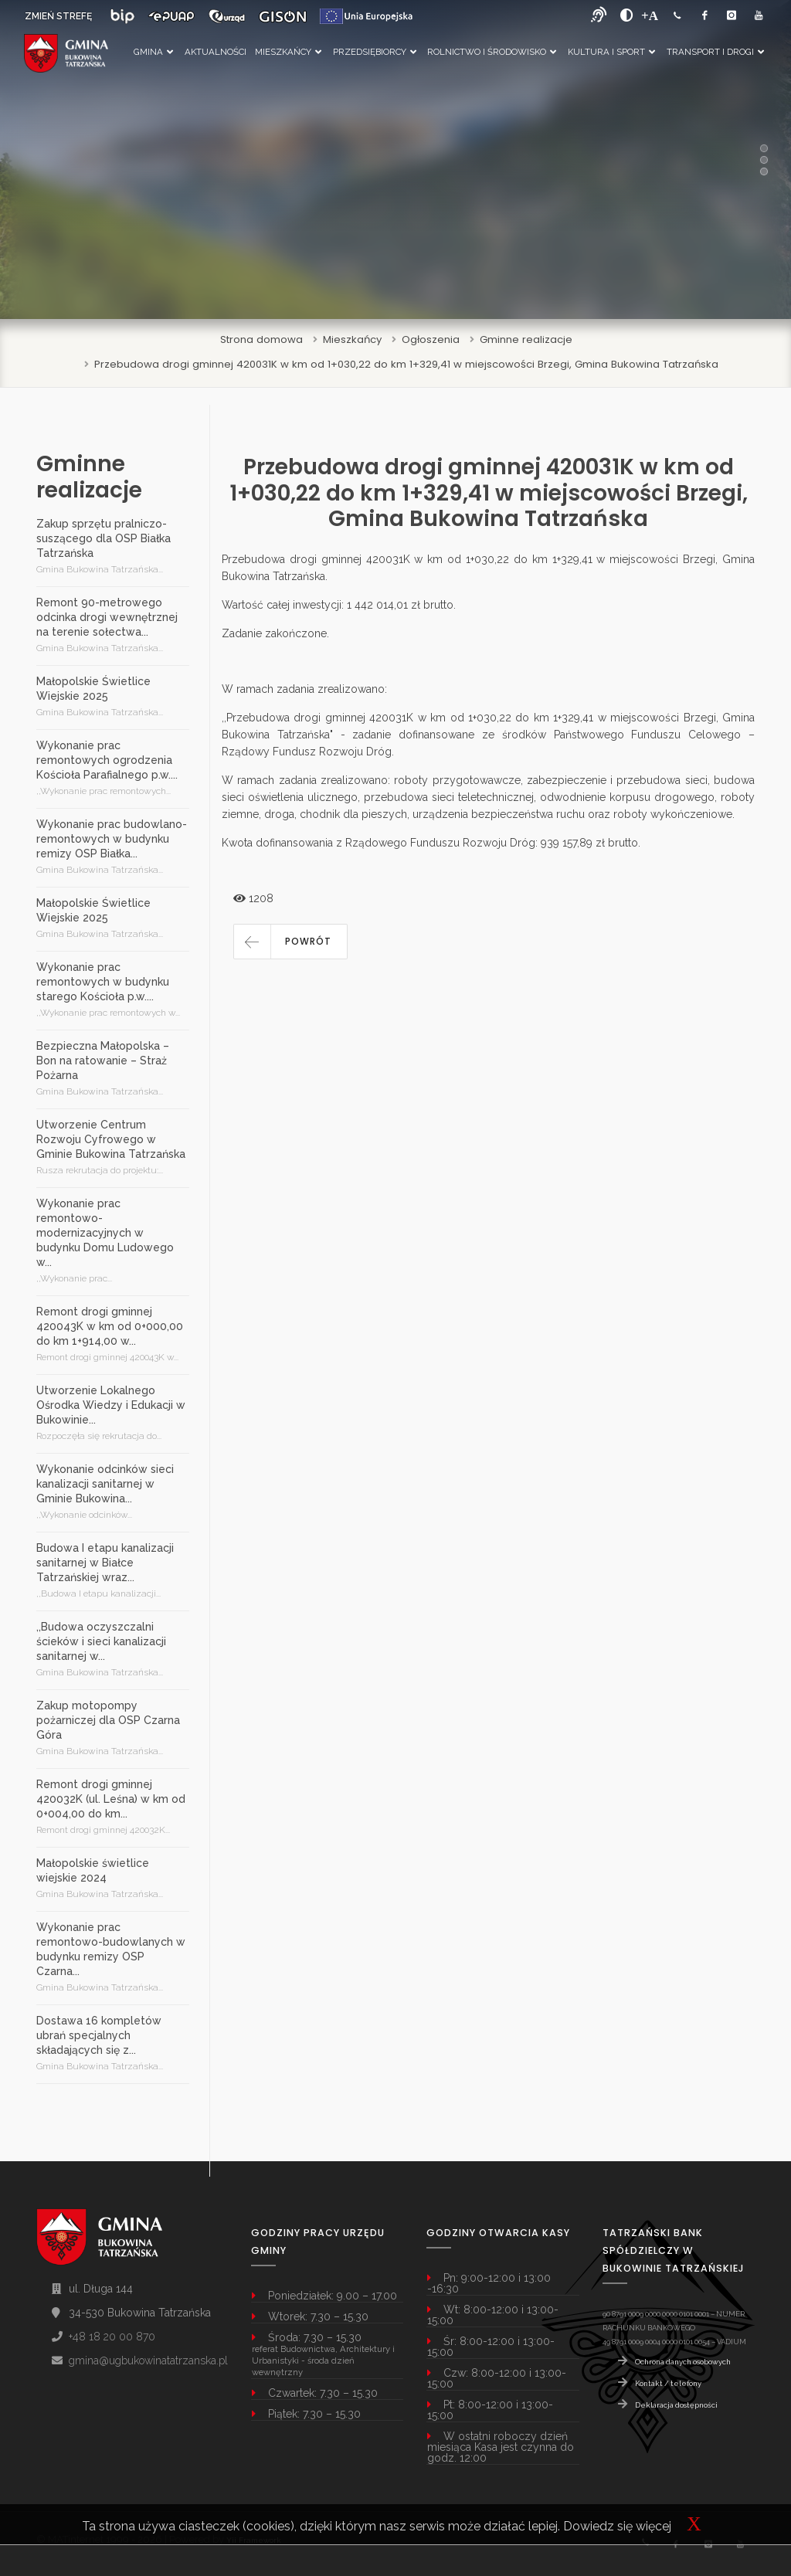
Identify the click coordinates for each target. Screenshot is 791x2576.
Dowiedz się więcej (617, 2526)
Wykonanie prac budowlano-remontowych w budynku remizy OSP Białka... (111, 839)
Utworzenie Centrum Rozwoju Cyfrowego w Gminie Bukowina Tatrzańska (110, 1139)
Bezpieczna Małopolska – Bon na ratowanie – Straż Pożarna (102, 1060)
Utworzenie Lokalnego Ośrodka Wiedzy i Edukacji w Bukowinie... (110, 1405)
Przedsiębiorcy (374, 51)
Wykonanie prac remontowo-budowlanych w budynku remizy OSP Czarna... (110, 1949)
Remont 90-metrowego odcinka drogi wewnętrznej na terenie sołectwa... (107, 617)
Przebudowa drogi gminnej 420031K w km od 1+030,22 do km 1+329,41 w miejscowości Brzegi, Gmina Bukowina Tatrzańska (406, 364)
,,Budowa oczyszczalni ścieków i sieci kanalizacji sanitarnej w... (101, 1641)
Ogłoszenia (431, 339)
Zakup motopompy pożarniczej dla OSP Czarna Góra (108, 1720)
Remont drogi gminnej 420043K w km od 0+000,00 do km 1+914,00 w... (109, 1326)
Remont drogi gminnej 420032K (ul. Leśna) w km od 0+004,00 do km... (110, 1799)
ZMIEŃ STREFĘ (58, 16)
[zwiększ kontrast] (627, 15)
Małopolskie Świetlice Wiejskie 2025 (93, 688)
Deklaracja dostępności (676, 2405)
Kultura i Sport (611, 51)
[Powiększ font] (649, 15)
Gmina (153, 51)
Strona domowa (261, 339)
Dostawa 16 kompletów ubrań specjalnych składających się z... (98, 2035)
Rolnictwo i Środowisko (491, 51)
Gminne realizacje (526, 339)
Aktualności (215, 51)
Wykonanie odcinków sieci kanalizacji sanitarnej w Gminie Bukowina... (105, 1484)
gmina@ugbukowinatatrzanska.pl (148, 2360)
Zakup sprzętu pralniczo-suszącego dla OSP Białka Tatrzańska (103, 538)
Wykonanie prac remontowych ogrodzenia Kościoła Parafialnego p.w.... (107, 760)
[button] (290, 941)
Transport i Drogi (715, 51)
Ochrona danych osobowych (683, 2361)
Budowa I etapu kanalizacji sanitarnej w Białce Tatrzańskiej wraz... (105, 1562)
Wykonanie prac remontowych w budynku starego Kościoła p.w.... (102, 982)
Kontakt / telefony (668, 2383)
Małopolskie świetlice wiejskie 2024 (92, 1870)
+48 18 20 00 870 (112, 2336)
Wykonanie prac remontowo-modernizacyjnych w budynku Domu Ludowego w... (105, 1232)
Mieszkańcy (288, 51)
